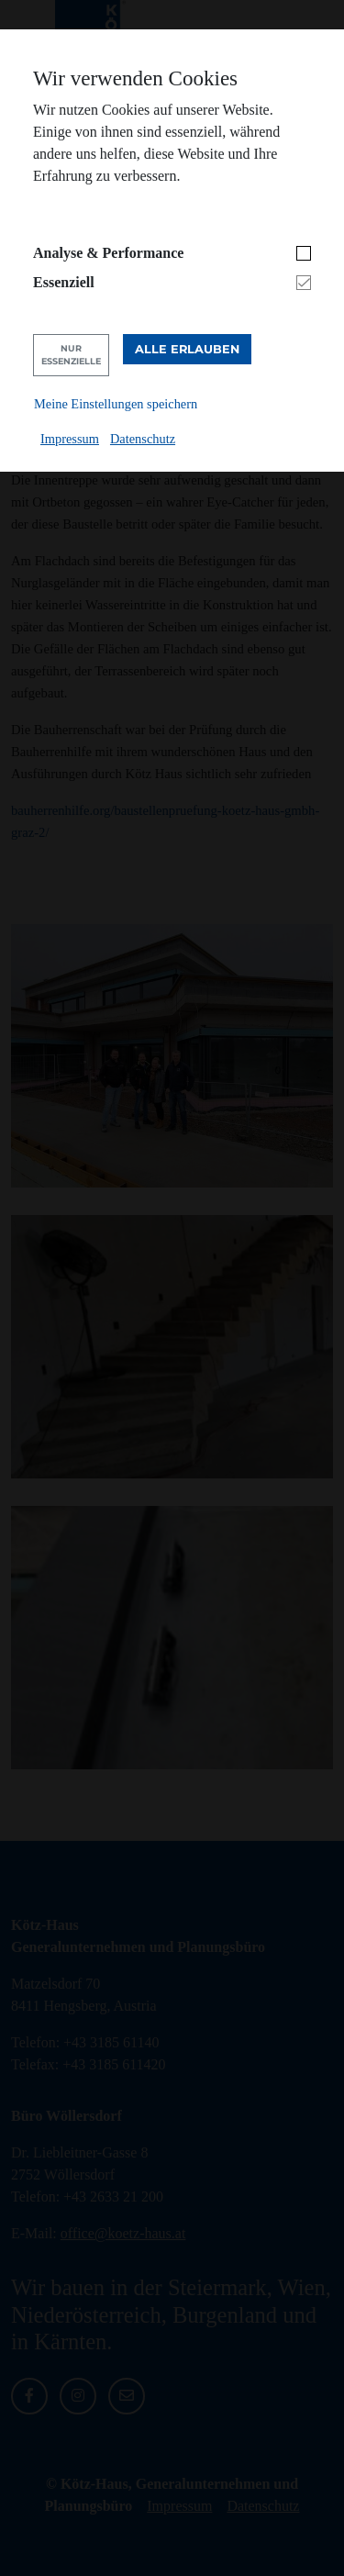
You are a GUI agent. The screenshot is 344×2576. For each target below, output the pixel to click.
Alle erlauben (187, 349)
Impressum (69, 438)
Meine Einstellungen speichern (115, 404)
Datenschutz (142, 438)
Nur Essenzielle (71, 354)
